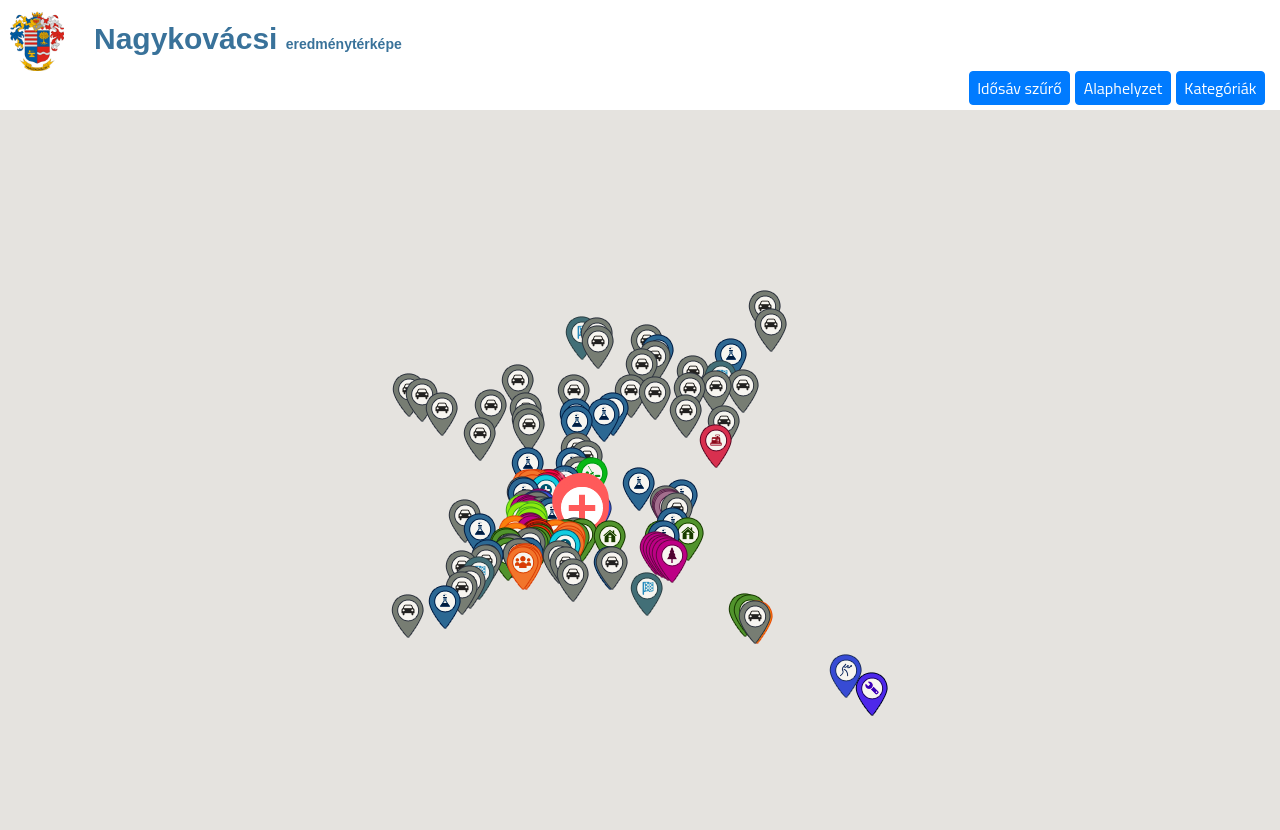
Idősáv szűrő (1019, 88)
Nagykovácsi (248, 41)
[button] (609, 542)
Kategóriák (1220, 88)
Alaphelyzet (1123, 88)
